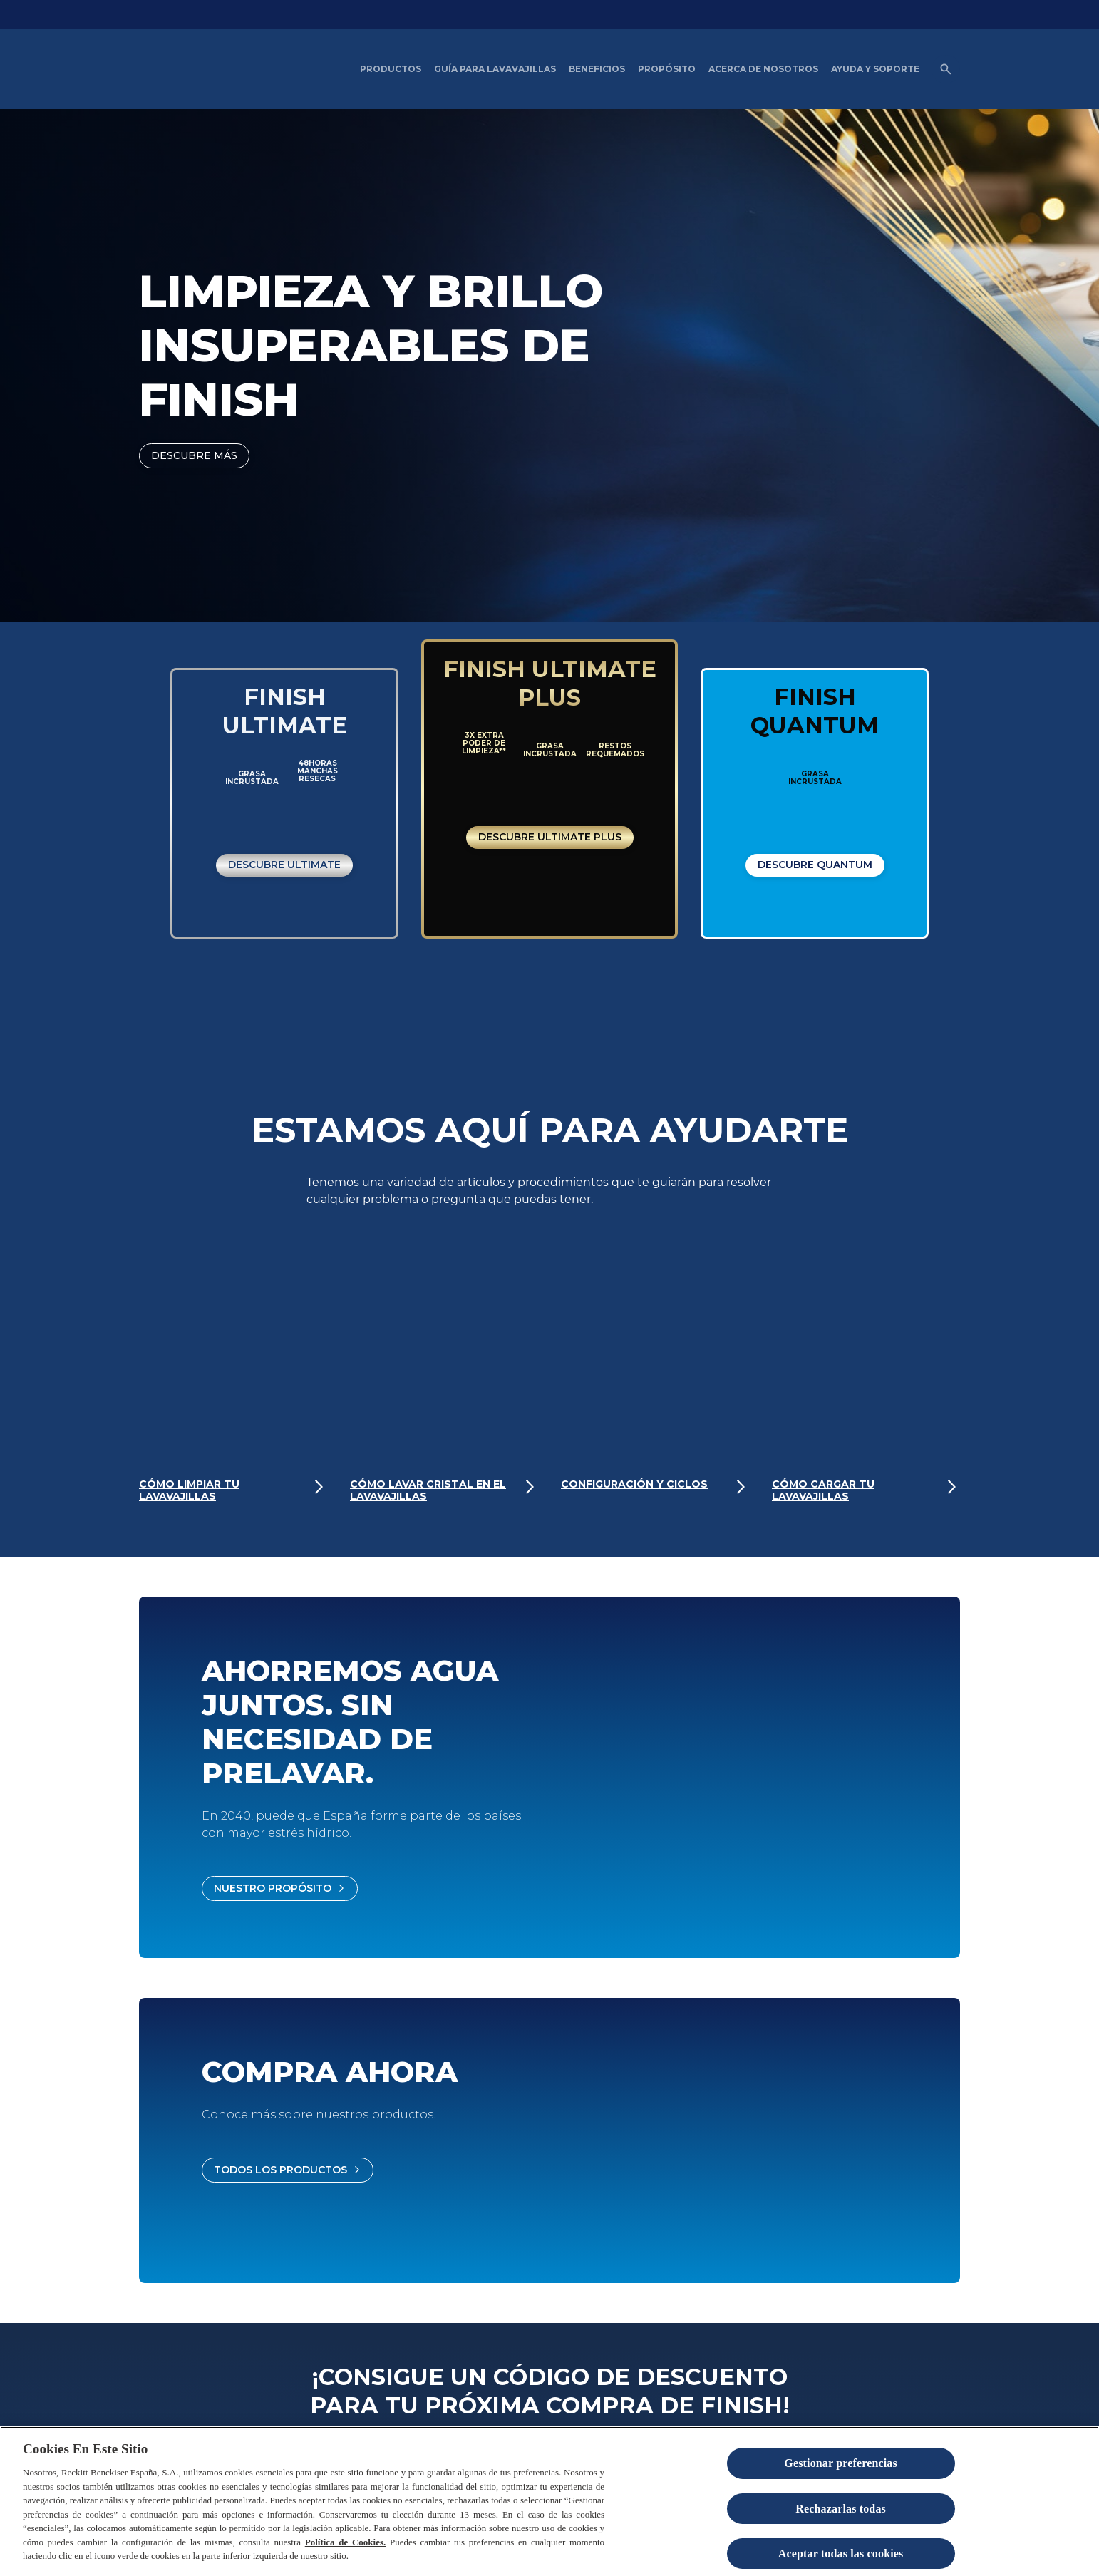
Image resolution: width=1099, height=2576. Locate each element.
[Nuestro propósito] (280, 1888)
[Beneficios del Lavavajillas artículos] (597, 69)
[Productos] (390, 69)
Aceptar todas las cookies (841, 2553)
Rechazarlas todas (840, 2509)
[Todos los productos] (287, 2170)
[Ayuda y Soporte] (875, 69)
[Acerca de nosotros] (763, 69)
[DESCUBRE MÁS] (194, 455)
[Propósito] (666, 69)
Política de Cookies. (345, 2542)
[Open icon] (946, 69)
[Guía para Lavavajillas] (495, 69)
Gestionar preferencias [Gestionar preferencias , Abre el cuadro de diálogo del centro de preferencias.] (840, 2463)
